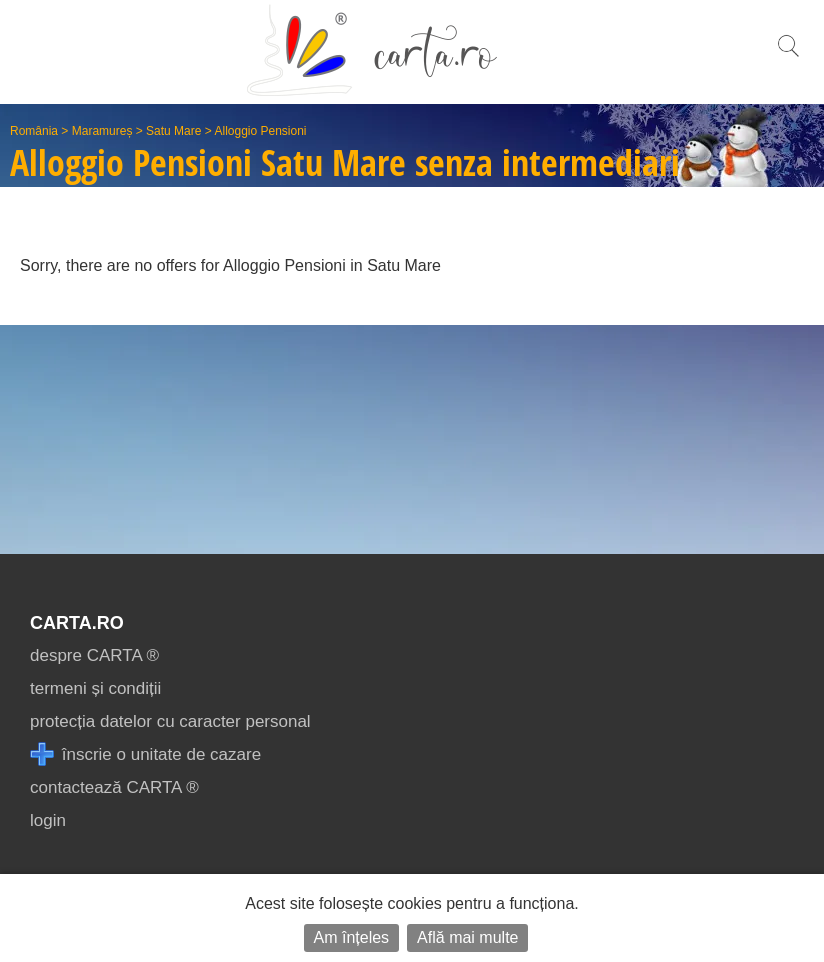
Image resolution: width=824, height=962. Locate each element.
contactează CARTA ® (114, 787)
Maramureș (102, 131)
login (48, 820)
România (34, 131)
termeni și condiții (95, 688)
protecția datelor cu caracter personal (170, 721)
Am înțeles (352, 937)
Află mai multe (467, 937)
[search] (788, 56)
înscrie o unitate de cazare (145, 754)
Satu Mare (173, 131)
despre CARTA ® (94, 655)
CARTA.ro (77, 623)
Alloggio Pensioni (260, 131)
